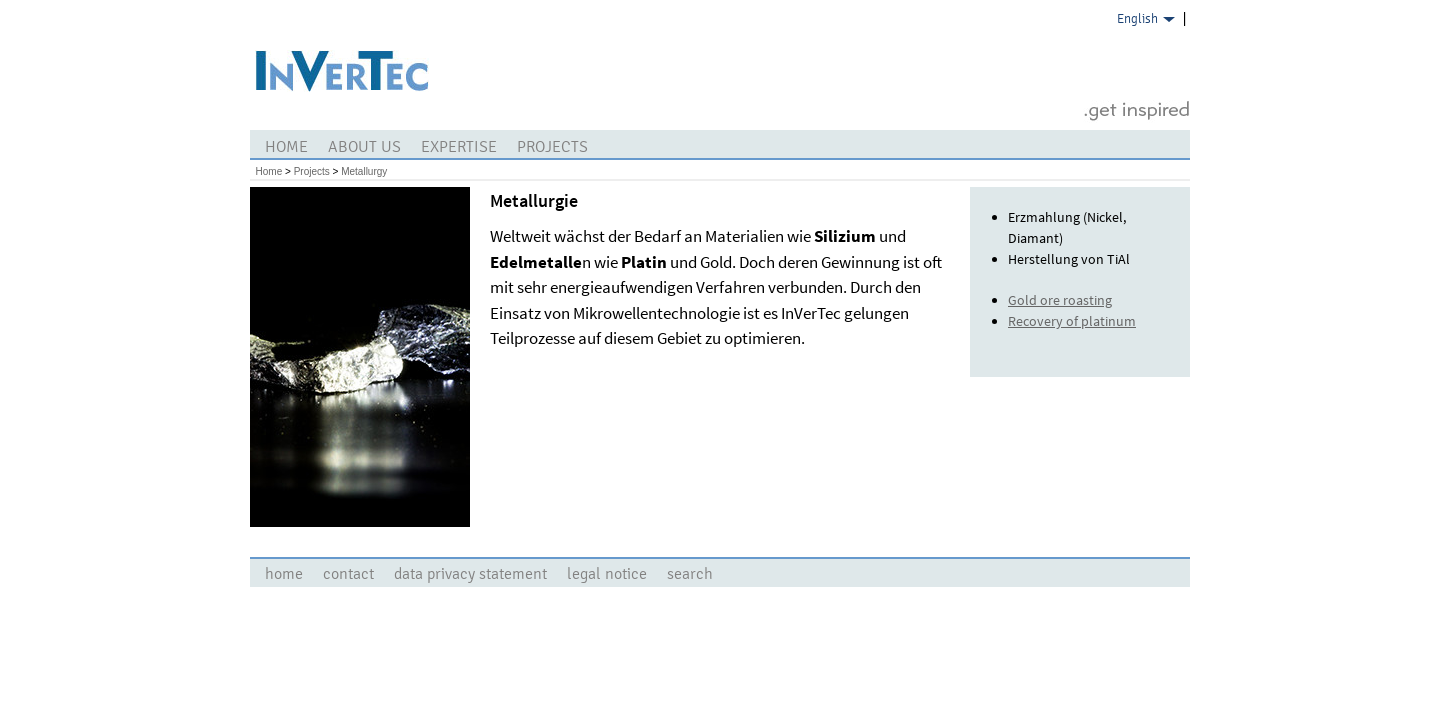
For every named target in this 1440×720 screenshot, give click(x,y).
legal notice (607, 573)
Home (286, 146)
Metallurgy (364, 171)
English (1137, 18)
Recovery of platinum (1072, 321)
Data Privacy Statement (470, 573)
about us (364, 146)
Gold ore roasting (1060, 300)
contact (348, 573)
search (690, 573)
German (1139, 39)
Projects (552, 146)
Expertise (459, 146)
